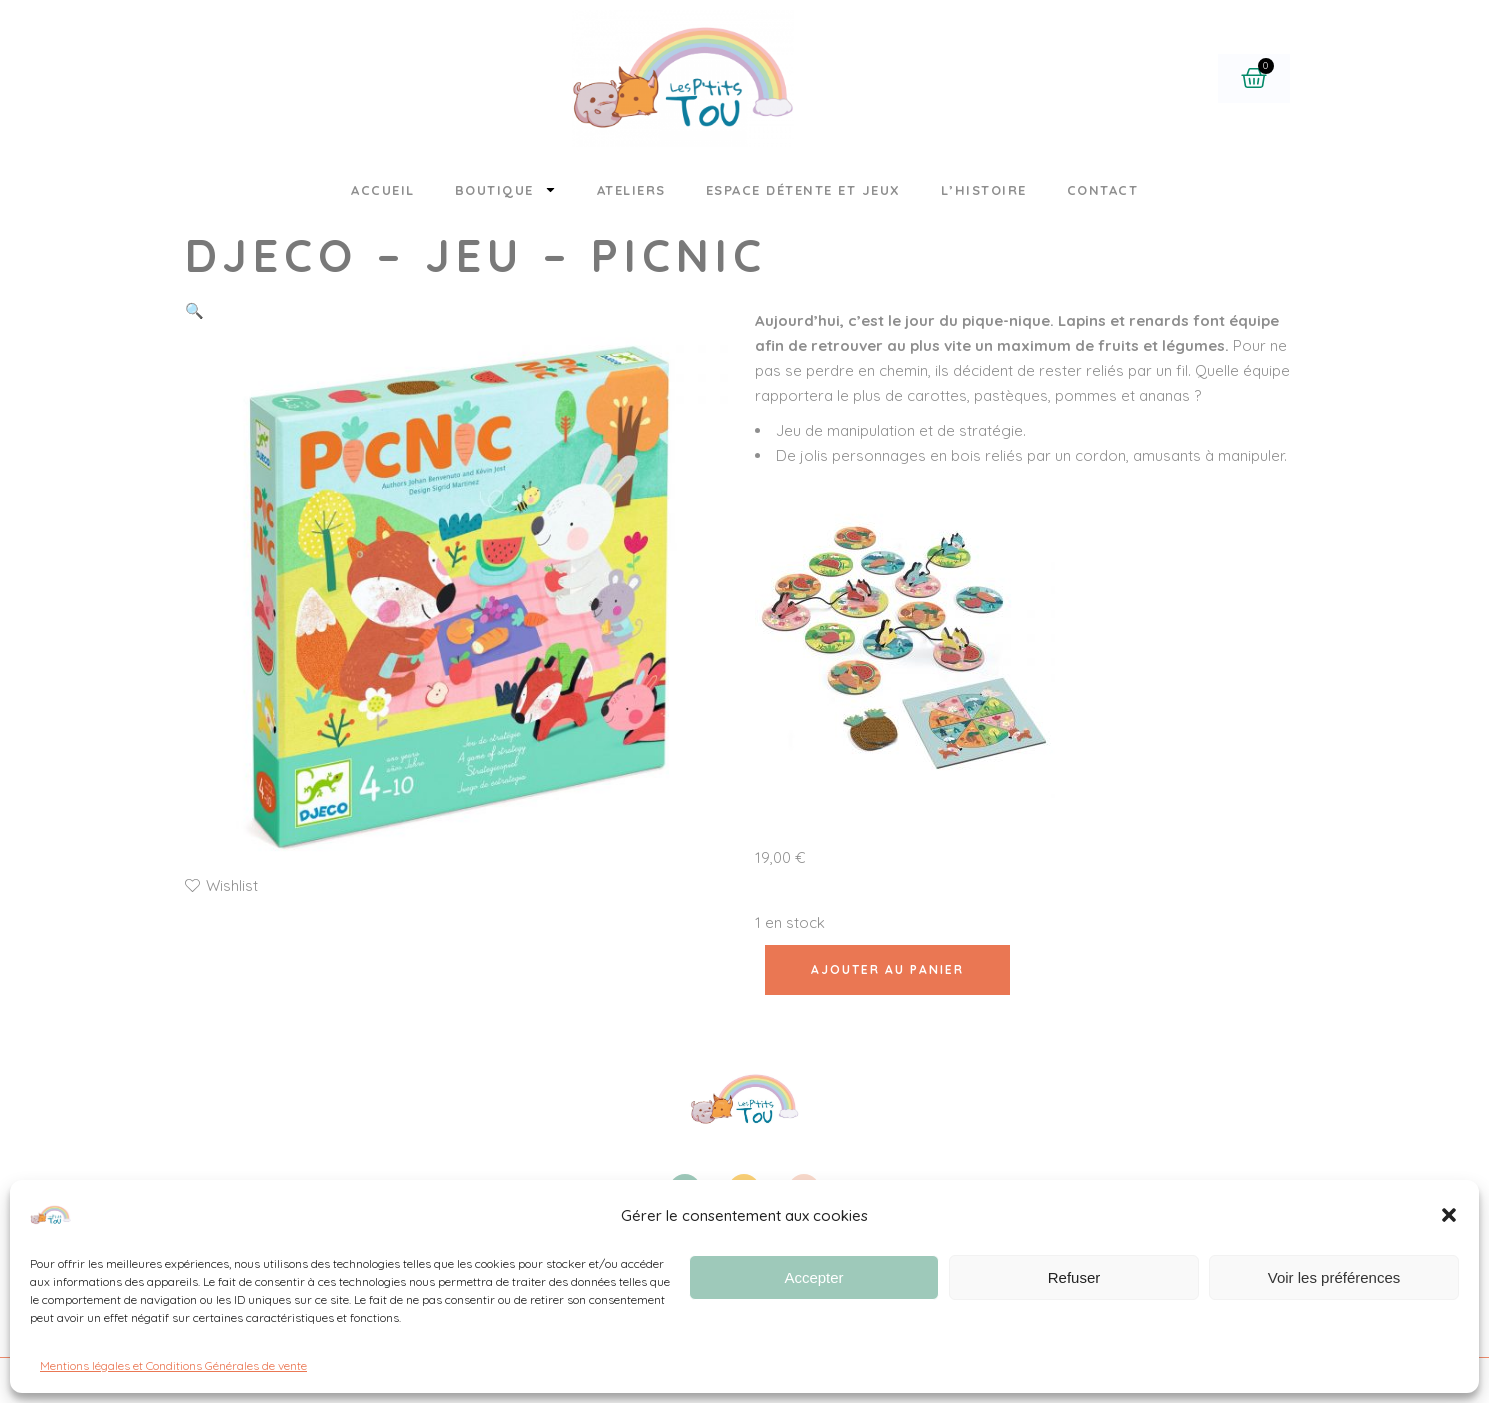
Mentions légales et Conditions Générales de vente (173, 1365)
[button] (1449, 1215)
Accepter (813, 1277)
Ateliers (631, 190)
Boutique (506, 189)
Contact (1103, 190)
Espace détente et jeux (803, 190)
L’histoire (984, 190)
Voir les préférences (1334, 1277)
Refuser (1074, 1277)
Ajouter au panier (887, 969)
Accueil (383, 190)
